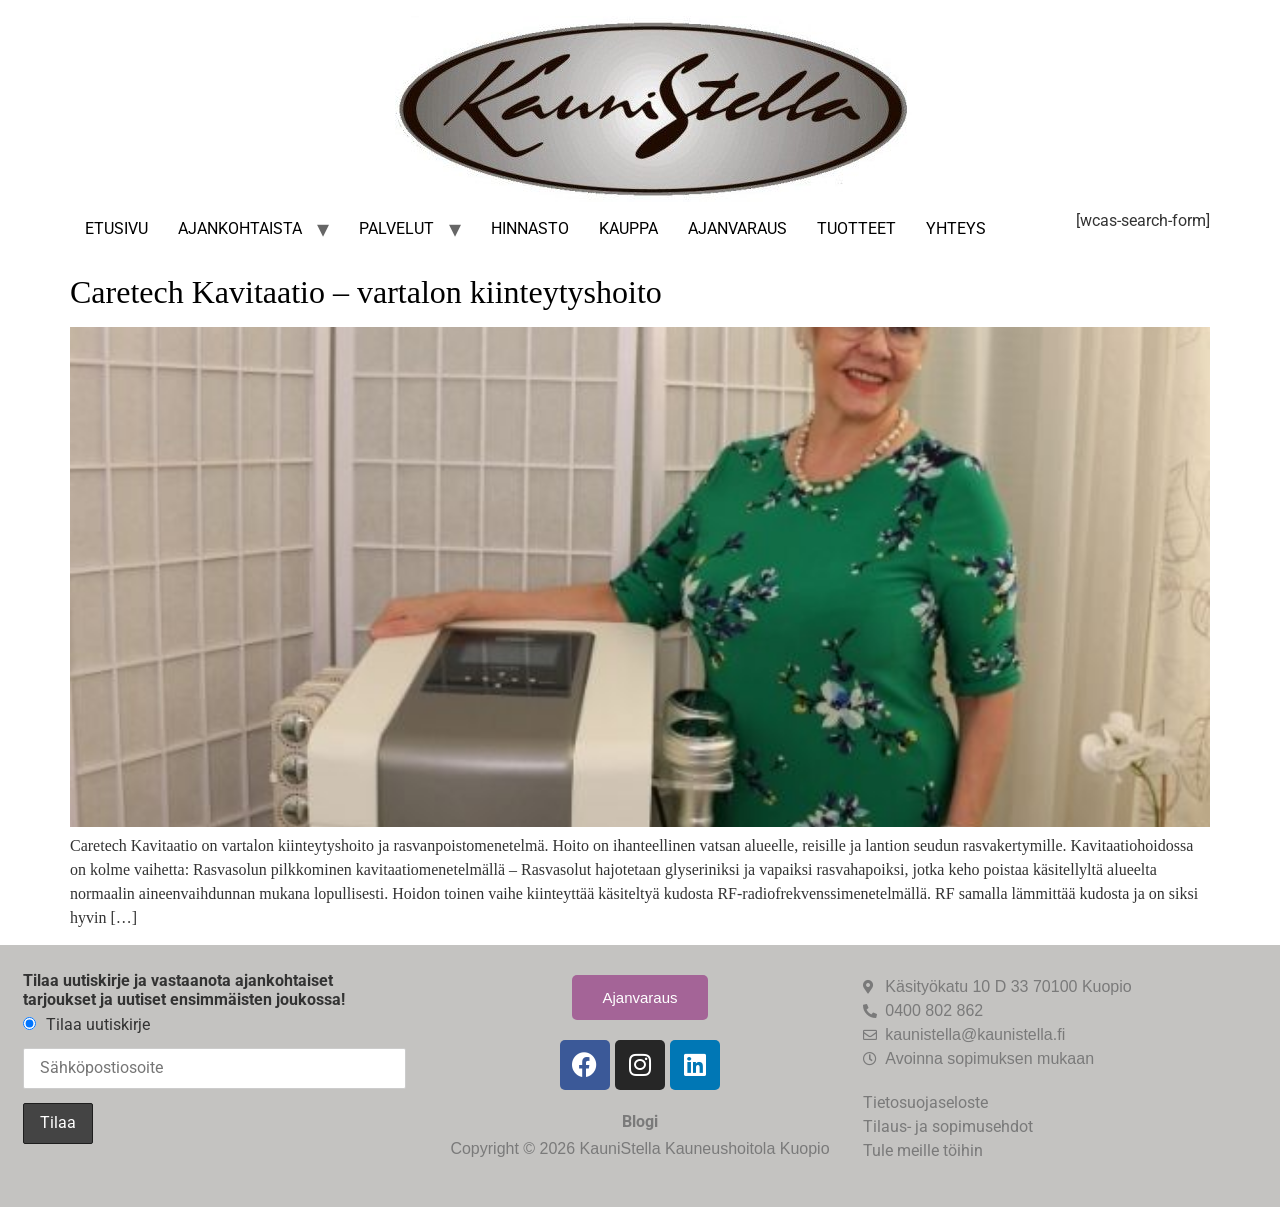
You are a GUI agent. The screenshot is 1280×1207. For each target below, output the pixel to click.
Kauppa (628, 228)
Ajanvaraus (737, 228)
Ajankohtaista (240, 228)
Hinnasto (530, 228)
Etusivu (116, 228)
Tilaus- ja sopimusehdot (948, 1126)
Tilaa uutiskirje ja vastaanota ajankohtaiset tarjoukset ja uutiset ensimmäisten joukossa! (184, 990)
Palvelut (396, 228)
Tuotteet (856, 228)
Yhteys (956, 228)
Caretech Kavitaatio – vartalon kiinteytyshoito (366, 292)
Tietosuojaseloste (925, 1102)
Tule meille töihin (923, 1150)
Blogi (640, 1121)
